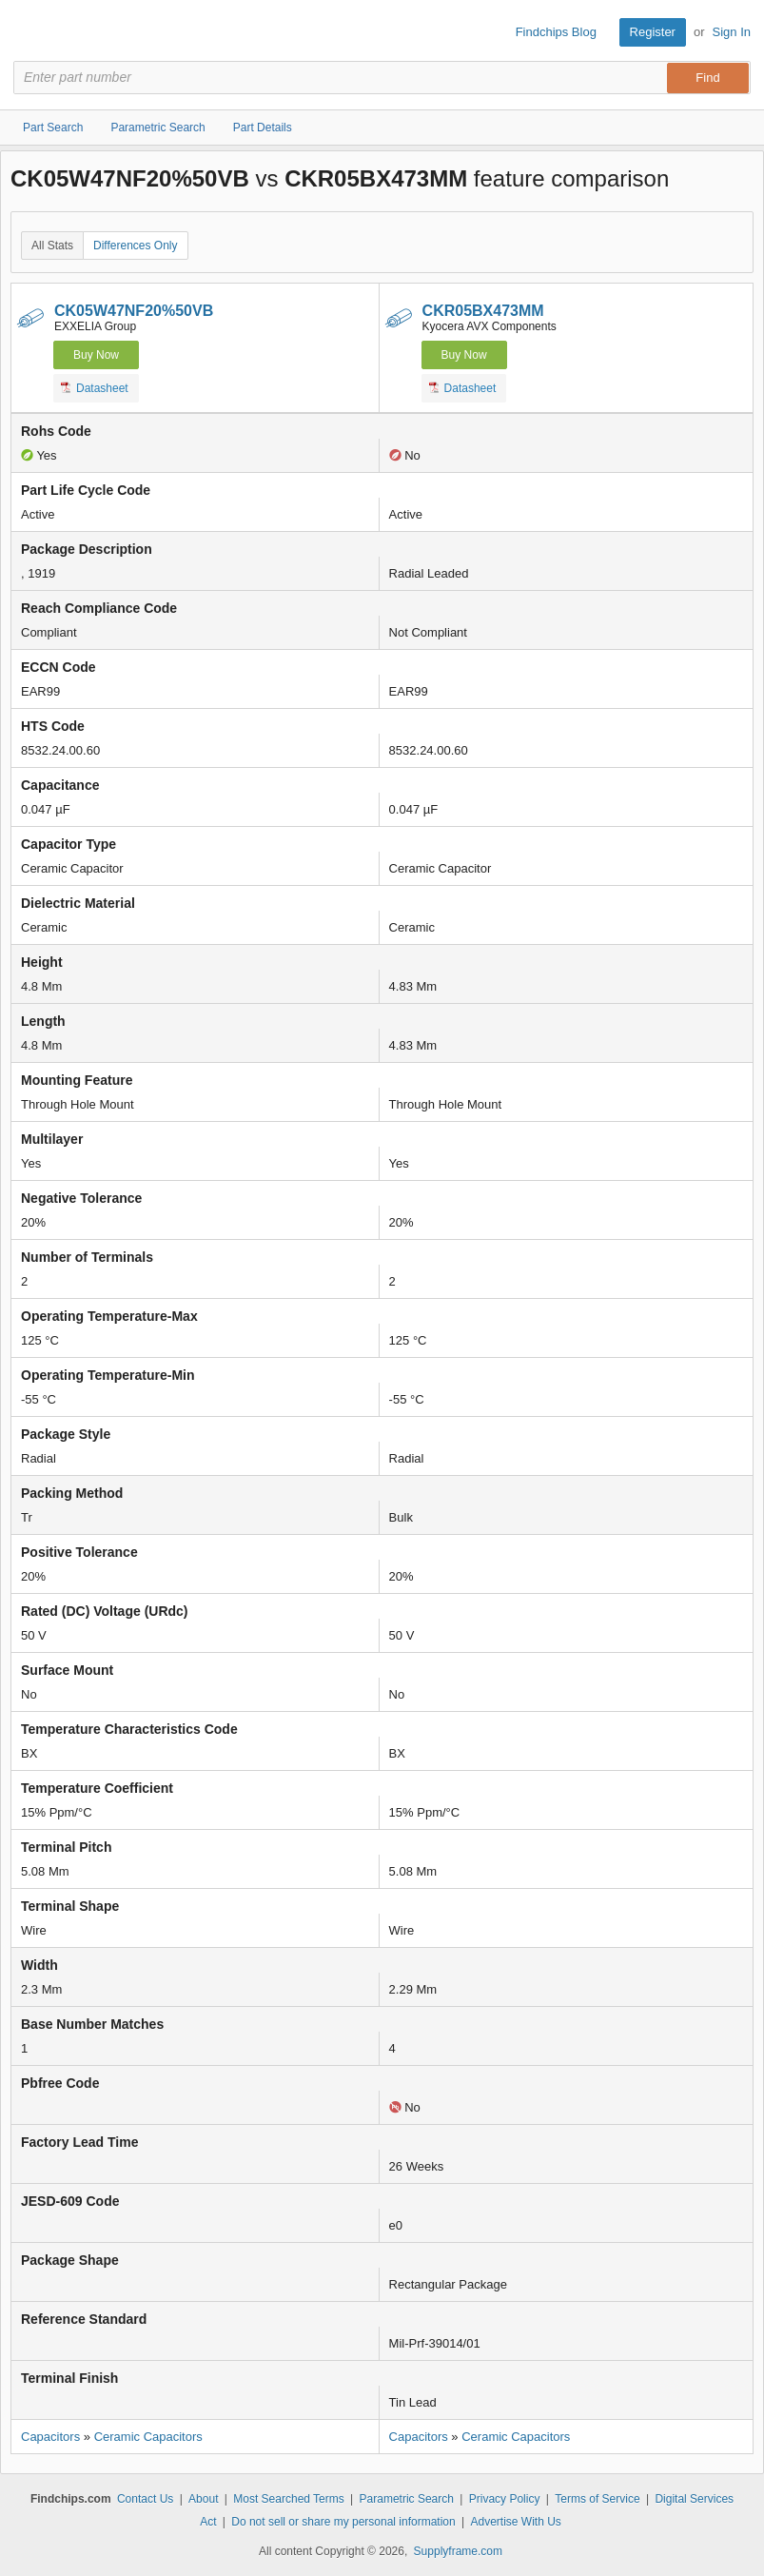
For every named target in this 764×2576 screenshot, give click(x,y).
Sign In (732, 32)
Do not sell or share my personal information (343, 2521)
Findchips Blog (556, 32)
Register (653, 32)
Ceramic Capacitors (148, 2436)
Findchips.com (29, 32)
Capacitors (50, 2436)
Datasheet (94, 387)
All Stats (52, 245)
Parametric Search (407, 2499)
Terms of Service (597, 2499)
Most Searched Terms (288, 2499)
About (203, 2499)
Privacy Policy (504, 2499)
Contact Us (145, 2499)
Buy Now (96, 355)
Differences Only (135, 245)
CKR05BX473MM (483, 311)
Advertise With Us (516, 2521)
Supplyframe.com (458, 2551)
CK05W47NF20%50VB (133, 311)
